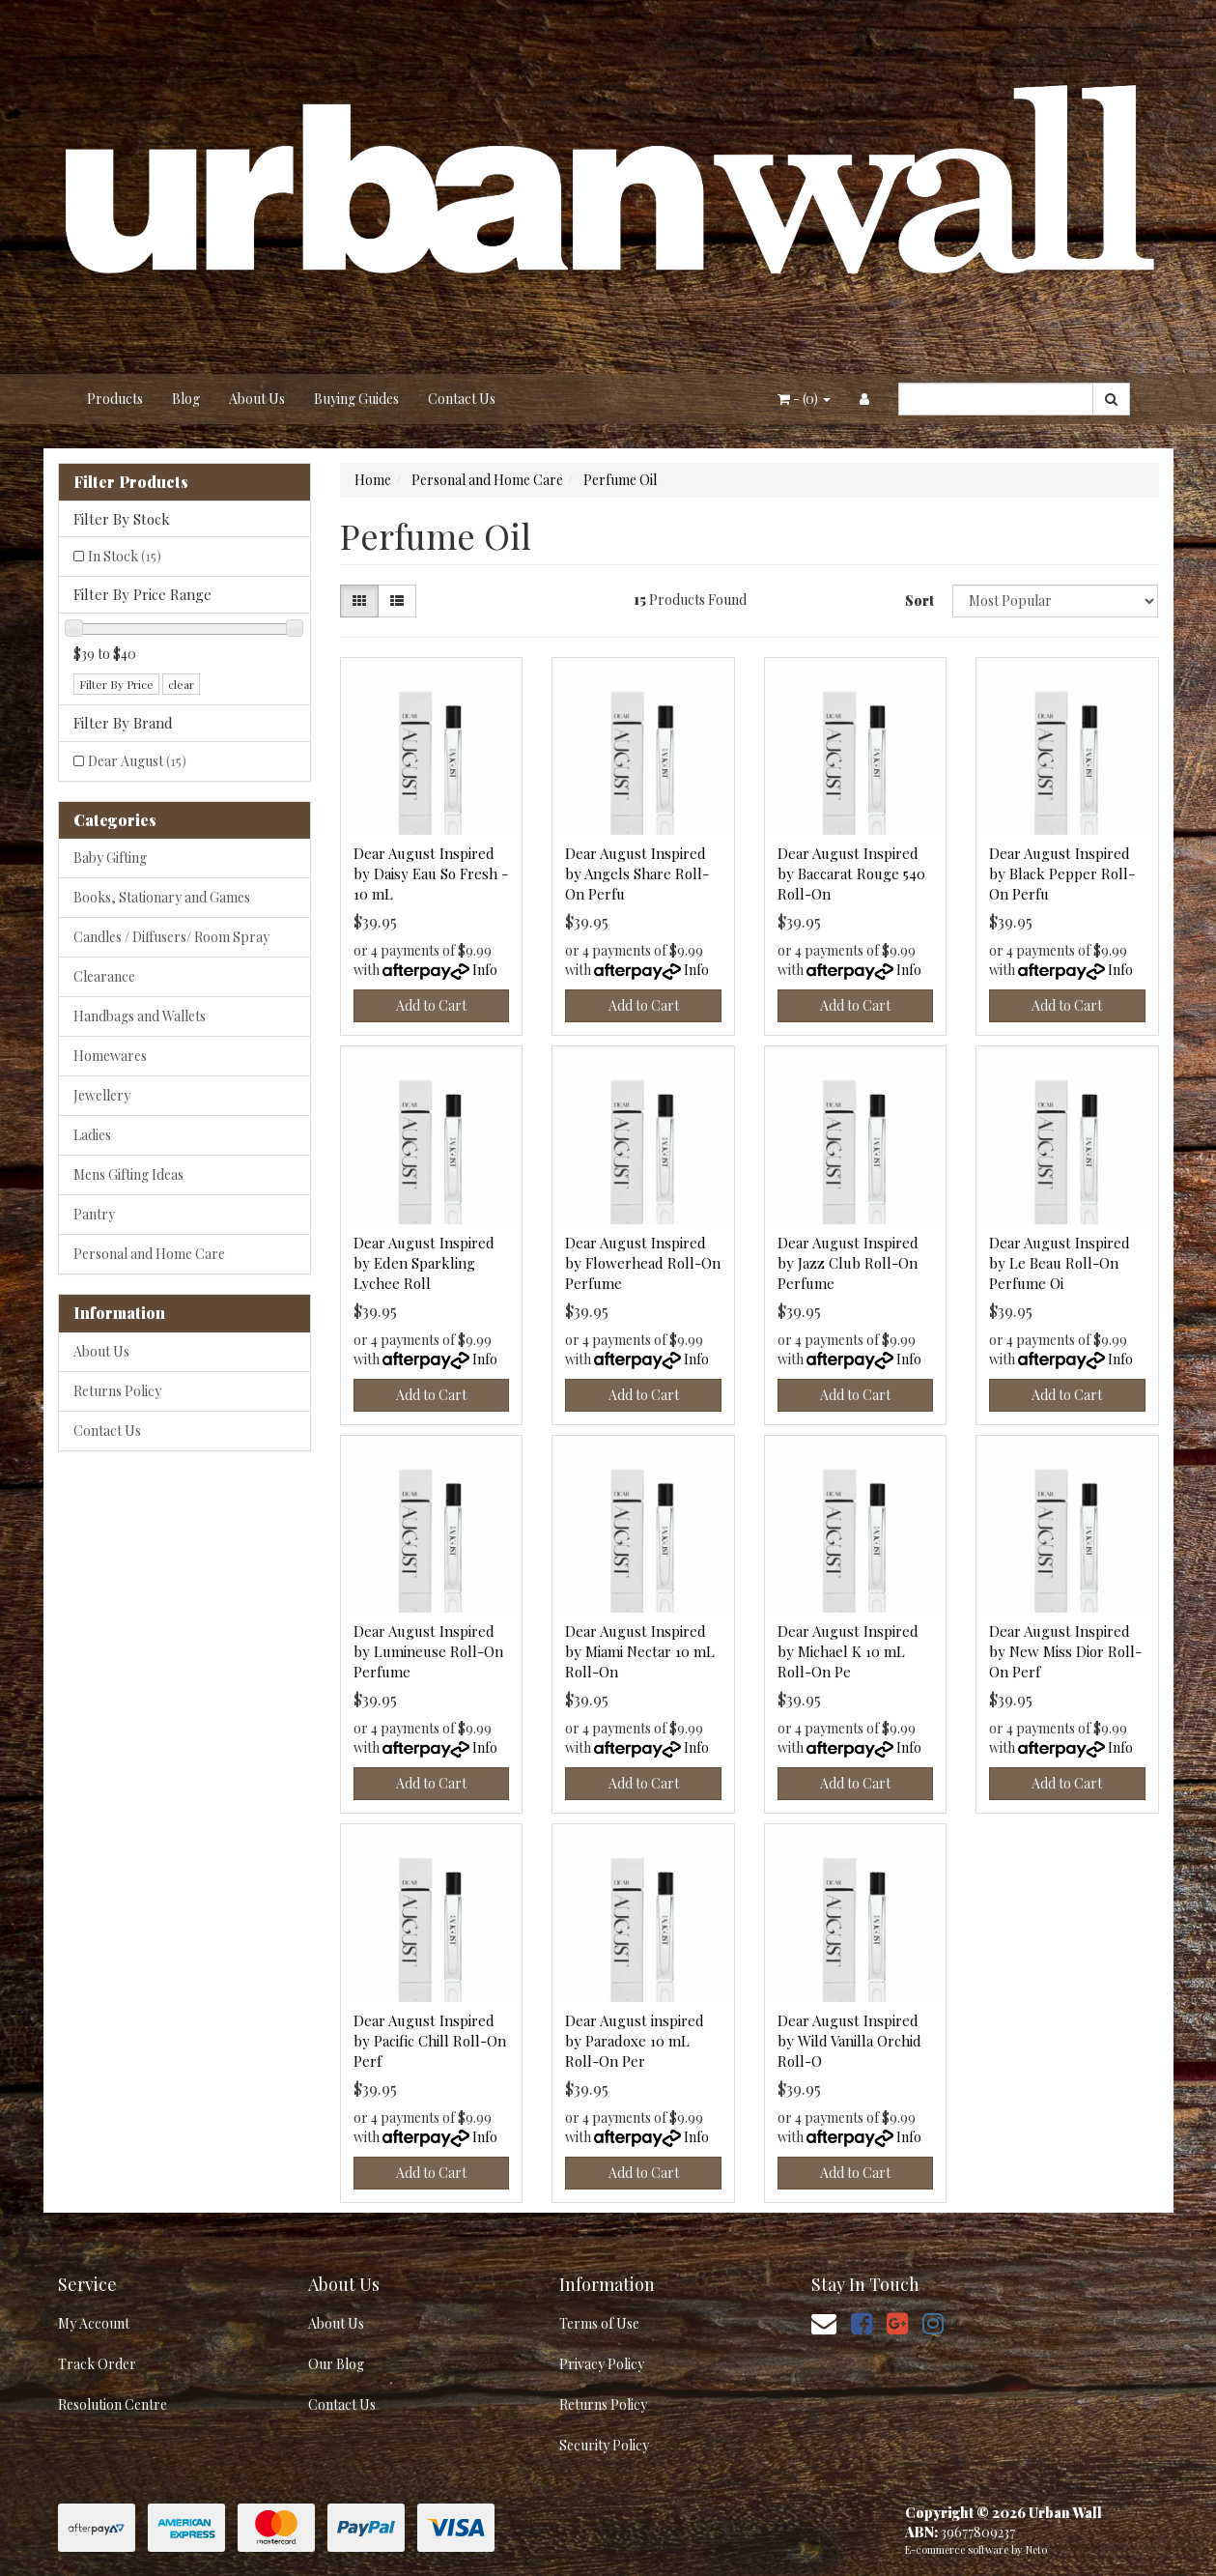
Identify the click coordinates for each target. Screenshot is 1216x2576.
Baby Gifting (110, 857)
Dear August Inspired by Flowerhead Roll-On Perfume (643, 1263)
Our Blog (336, 2364)
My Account (93, 2323)
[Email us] (823, 2322)
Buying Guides (356, 398)
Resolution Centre (112, 2404)
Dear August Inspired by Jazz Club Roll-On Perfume (848, 1263)
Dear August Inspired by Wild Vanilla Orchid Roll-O (849, 2041)
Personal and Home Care (149, 1254)
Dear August (137, 761)
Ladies (92, 1135)
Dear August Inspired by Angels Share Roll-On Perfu (637, 873)
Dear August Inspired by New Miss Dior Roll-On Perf (1065, 1651)
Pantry (94, 1214)
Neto (1036, 2549)
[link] (861, 2322)
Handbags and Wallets (139, 1016)
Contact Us (461, 398)
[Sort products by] (1055, 601)
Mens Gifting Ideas (128, 1174)
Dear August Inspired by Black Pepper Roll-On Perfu (1062, 873)
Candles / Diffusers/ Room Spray (171, 937)
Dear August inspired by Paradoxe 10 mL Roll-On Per (634, 2041)
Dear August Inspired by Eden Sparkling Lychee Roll (424, 1263)
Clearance (104, 976)
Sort (919, 600)
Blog (186, 398)
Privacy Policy (601, 2364)
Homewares (110, 1055)
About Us (257, 398)
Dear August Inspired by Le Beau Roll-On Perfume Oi (1059, 1263)
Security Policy (604, 2445)
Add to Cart (431, 1005)
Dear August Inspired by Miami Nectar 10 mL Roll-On (640, 1651)
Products (115, 398)
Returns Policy (117, 1391)
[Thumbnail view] (359, 601)
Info (484, 969)
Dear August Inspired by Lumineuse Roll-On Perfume (428, 1651)
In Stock (124, 556)
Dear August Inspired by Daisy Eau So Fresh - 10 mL (430, 873)
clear (181, 684)
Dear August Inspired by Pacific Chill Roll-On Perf (429, 2041)
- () (804, 398)
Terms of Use (599, 2323)
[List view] (397, 601)
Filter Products (130, 482)
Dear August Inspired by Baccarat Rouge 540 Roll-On (851, 873)
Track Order (97, 2364)
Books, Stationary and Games (161, 897)
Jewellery (101, 1095)
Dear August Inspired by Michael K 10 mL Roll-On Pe (848, 1651)
